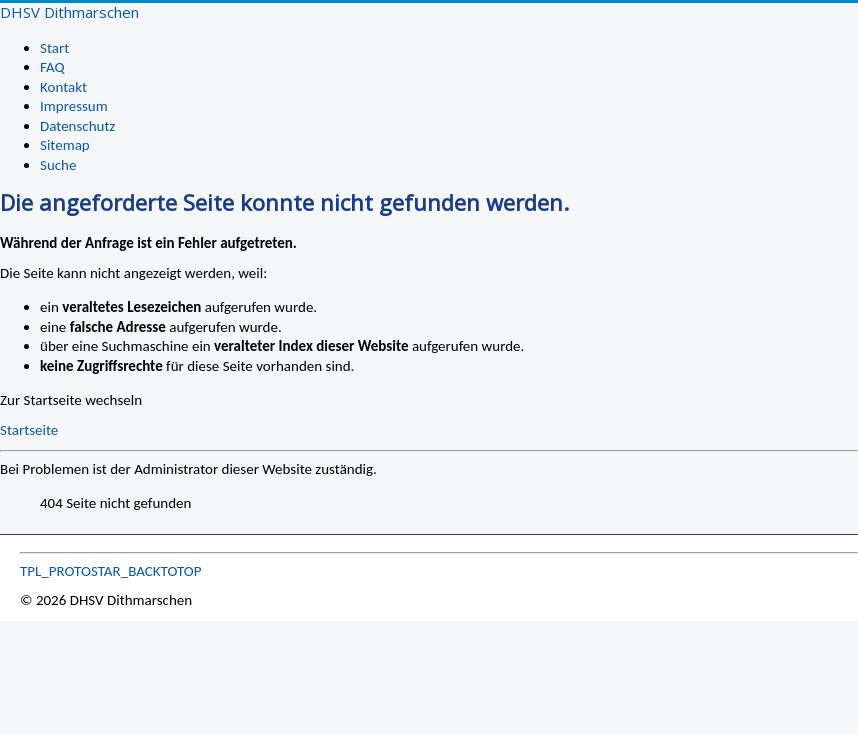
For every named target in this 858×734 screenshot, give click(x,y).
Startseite (29, 430)
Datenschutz (77, 126)
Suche (58, 165)
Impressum (74, 106)
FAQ (52, 67)
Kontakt (63, 87)
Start (54, 48)
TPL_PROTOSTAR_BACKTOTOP (111, 571)
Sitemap (65, 145)
